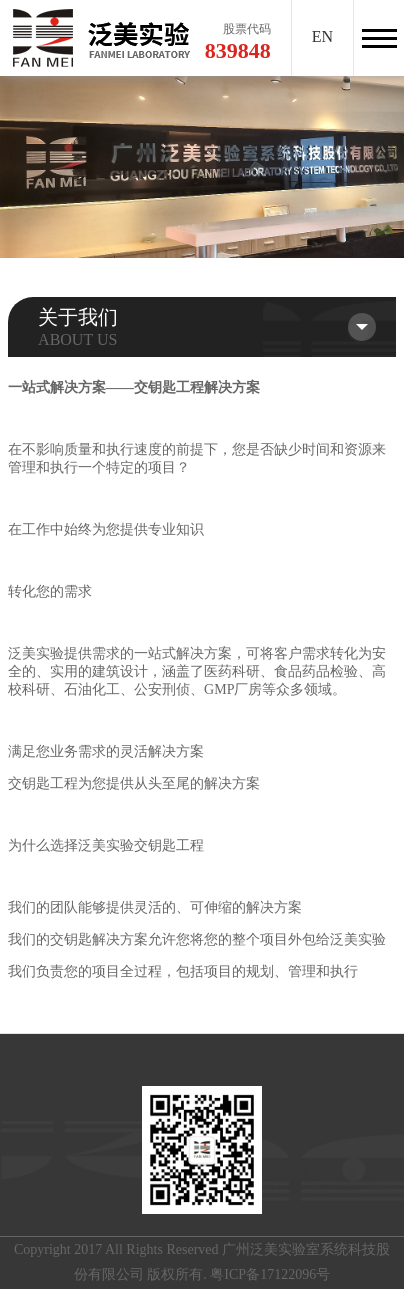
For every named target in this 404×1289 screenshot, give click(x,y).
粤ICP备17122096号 (270, 1274)
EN (322, 36)
